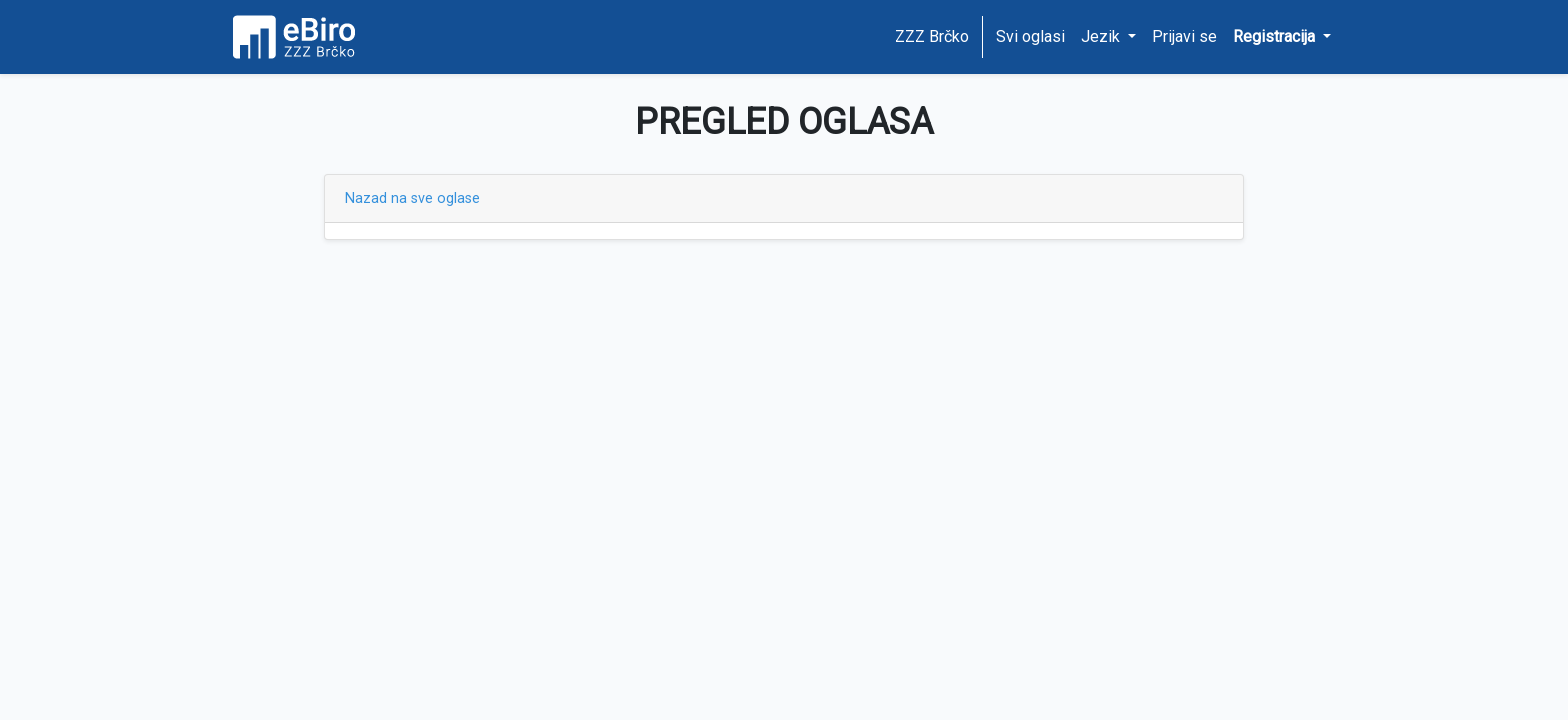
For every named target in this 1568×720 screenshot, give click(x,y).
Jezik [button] (1102, 36)
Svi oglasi (1030, 36)
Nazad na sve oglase (412, 198)
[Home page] (301, 37)
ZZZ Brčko (932, 36)
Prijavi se (1184, 36)
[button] (1282, 37)
